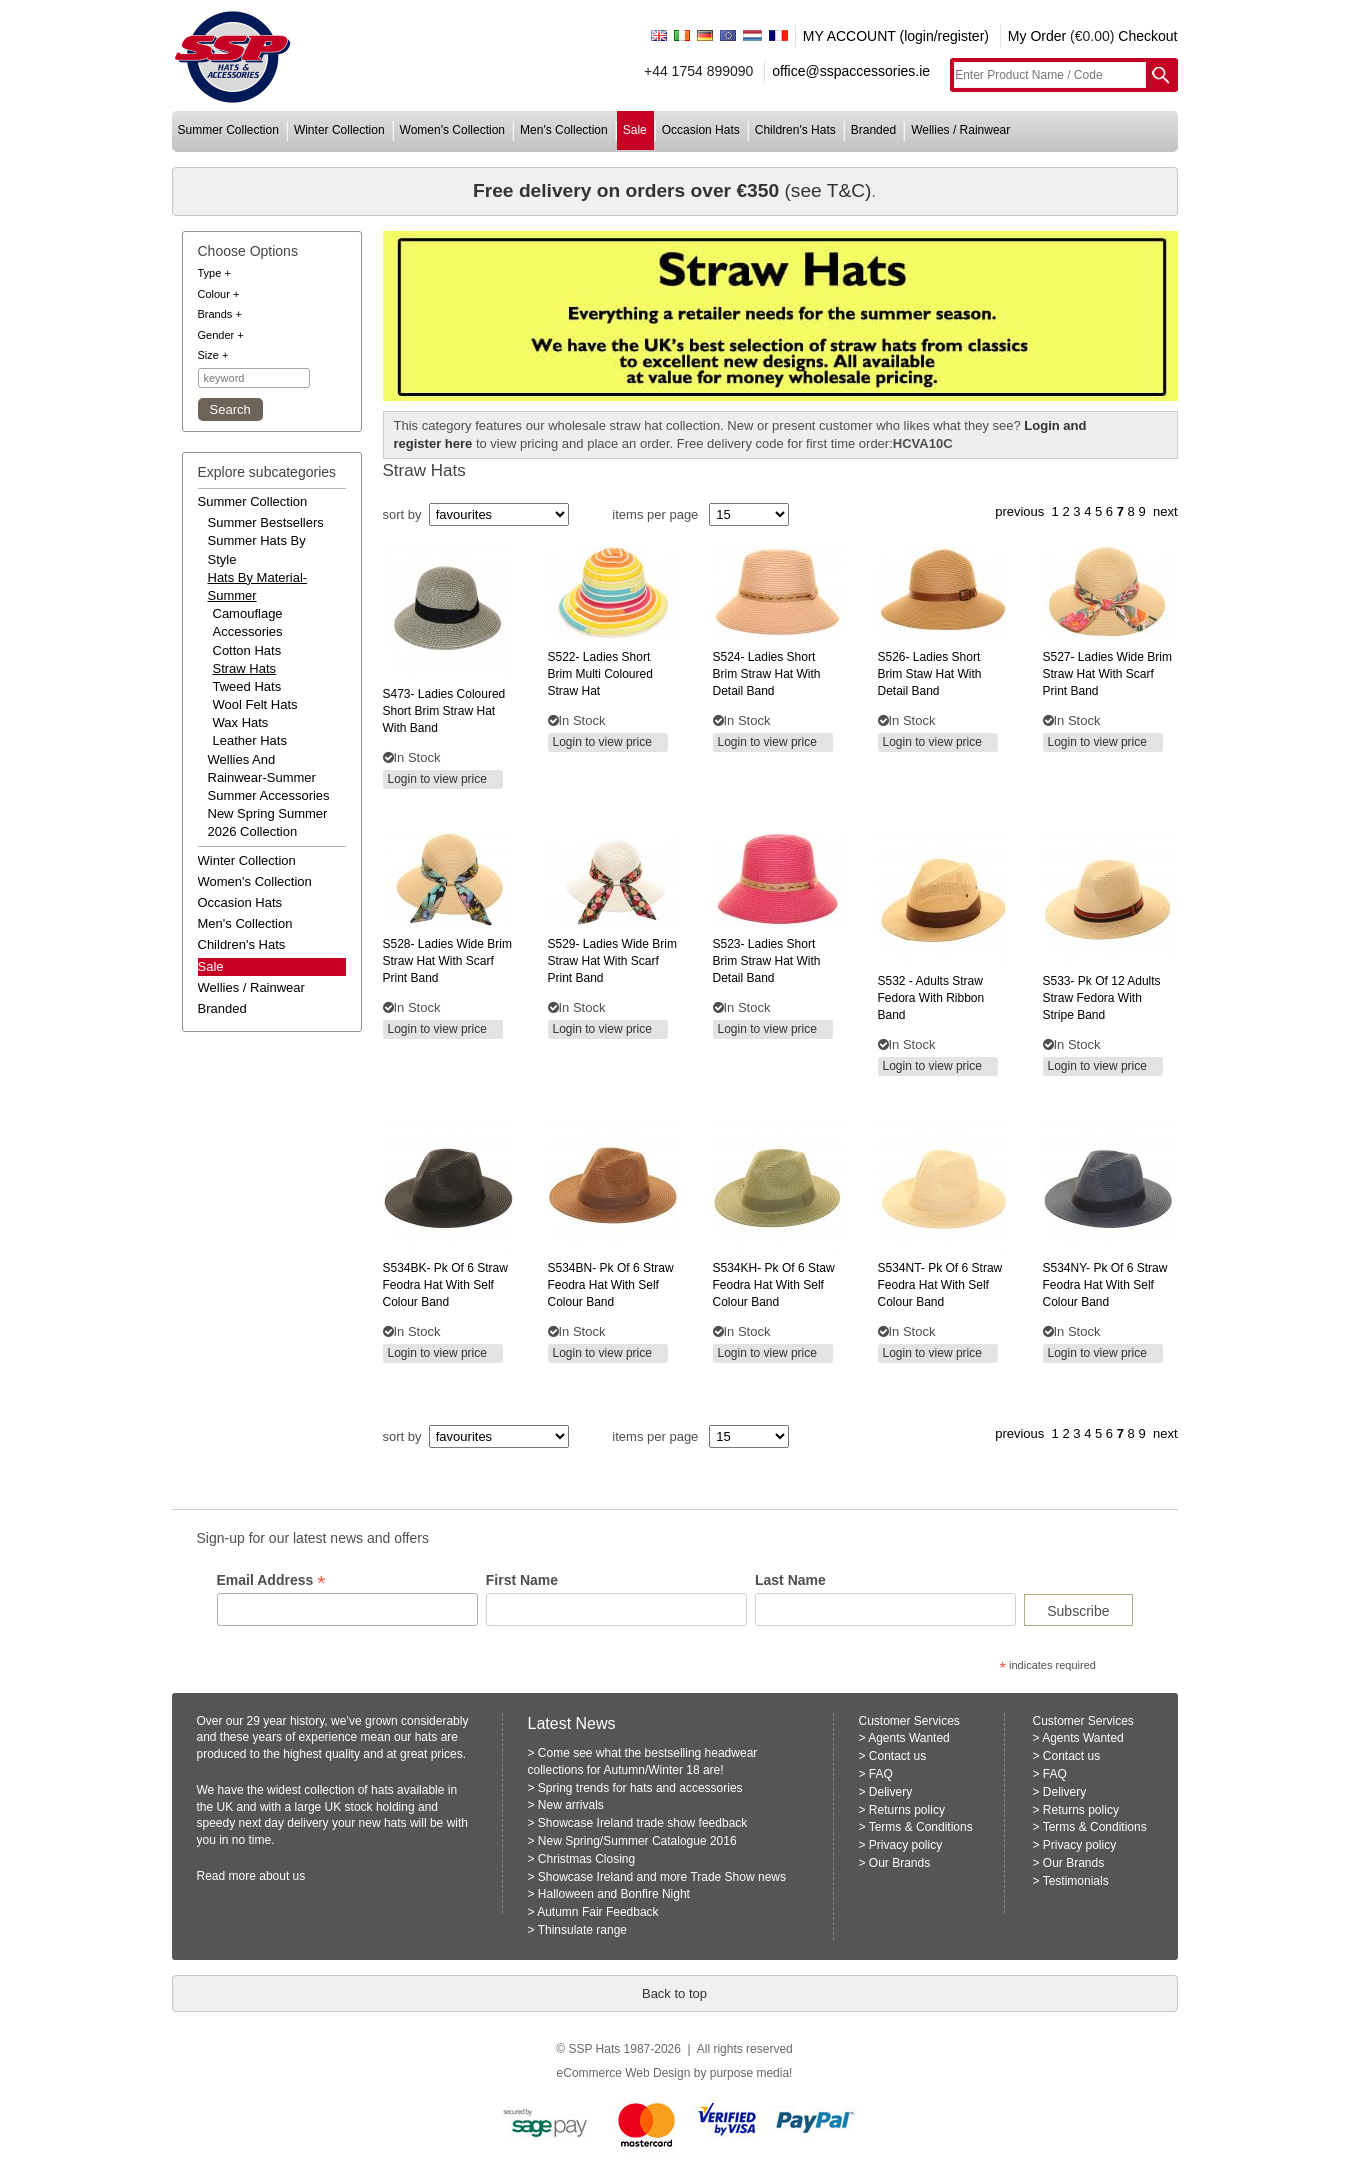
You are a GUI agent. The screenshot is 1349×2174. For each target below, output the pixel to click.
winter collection (339, 130)
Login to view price (437, 779)
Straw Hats (245, 668)
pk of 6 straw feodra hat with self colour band (445, 1285)
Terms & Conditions (921, 1827)
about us (282, 1876)
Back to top (674, 1993)
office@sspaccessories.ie (851, 71)
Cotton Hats (247, 650)
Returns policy (907, 1810)
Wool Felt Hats (255, 704)
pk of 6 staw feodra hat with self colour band (774, 1285)
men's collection (564, 130)
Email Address (271, 1580)
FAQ (881, 1774)
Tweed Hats (247, 686)
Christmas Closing (586, 1859)
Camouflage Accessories (248, 622)
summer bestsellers (266, 522)
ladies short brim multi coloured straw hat (600, 674)
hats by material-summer (258, 586)
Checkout (1147, 36)
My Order (1037, 36)
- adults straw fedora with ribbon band (931, 998)
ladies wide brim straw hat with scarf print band (1107, 674)
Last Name (790, 1580)
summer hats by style (257, 549)
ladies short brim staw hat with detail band (930, 674)
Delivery (890, 1792)
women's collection (452, 130)
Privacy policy (905, 1845)
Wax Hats (241, 722)
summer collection (228, 130)
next (1165, 511)
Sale (211, 966)
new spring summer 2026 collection (268, 822)
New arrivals (571, 1805)
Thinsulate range (582, 1930)
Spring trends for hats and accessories (640, 1788)
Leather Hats (250, 740)
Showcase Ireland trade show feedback (642, 1823)
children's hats (795, 130)
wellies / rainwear (960, 130)
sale (635, 130)
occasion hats (701, 130)
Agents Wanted (909, 1738)
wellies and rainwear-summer (262, 768)
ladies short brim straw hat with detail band (767, 674)
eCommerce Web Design (624, 2073)
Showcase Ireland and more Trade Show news (662, 1877)
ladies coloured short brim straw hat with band (444, 711)
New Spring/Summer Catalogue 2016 (637, 1841)
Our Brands (899, 1863)
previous (1019, 511)
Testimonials (1076, 1881)
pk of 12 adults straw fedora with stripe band (1102, 998)
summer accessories (269, 795)
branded (873, 130)
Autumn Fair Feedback (597, 1912)
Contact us (897, 1756)
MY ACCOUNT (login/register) (896, 36)
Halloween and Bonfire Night (614, 1894)
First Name (522, 1580)
